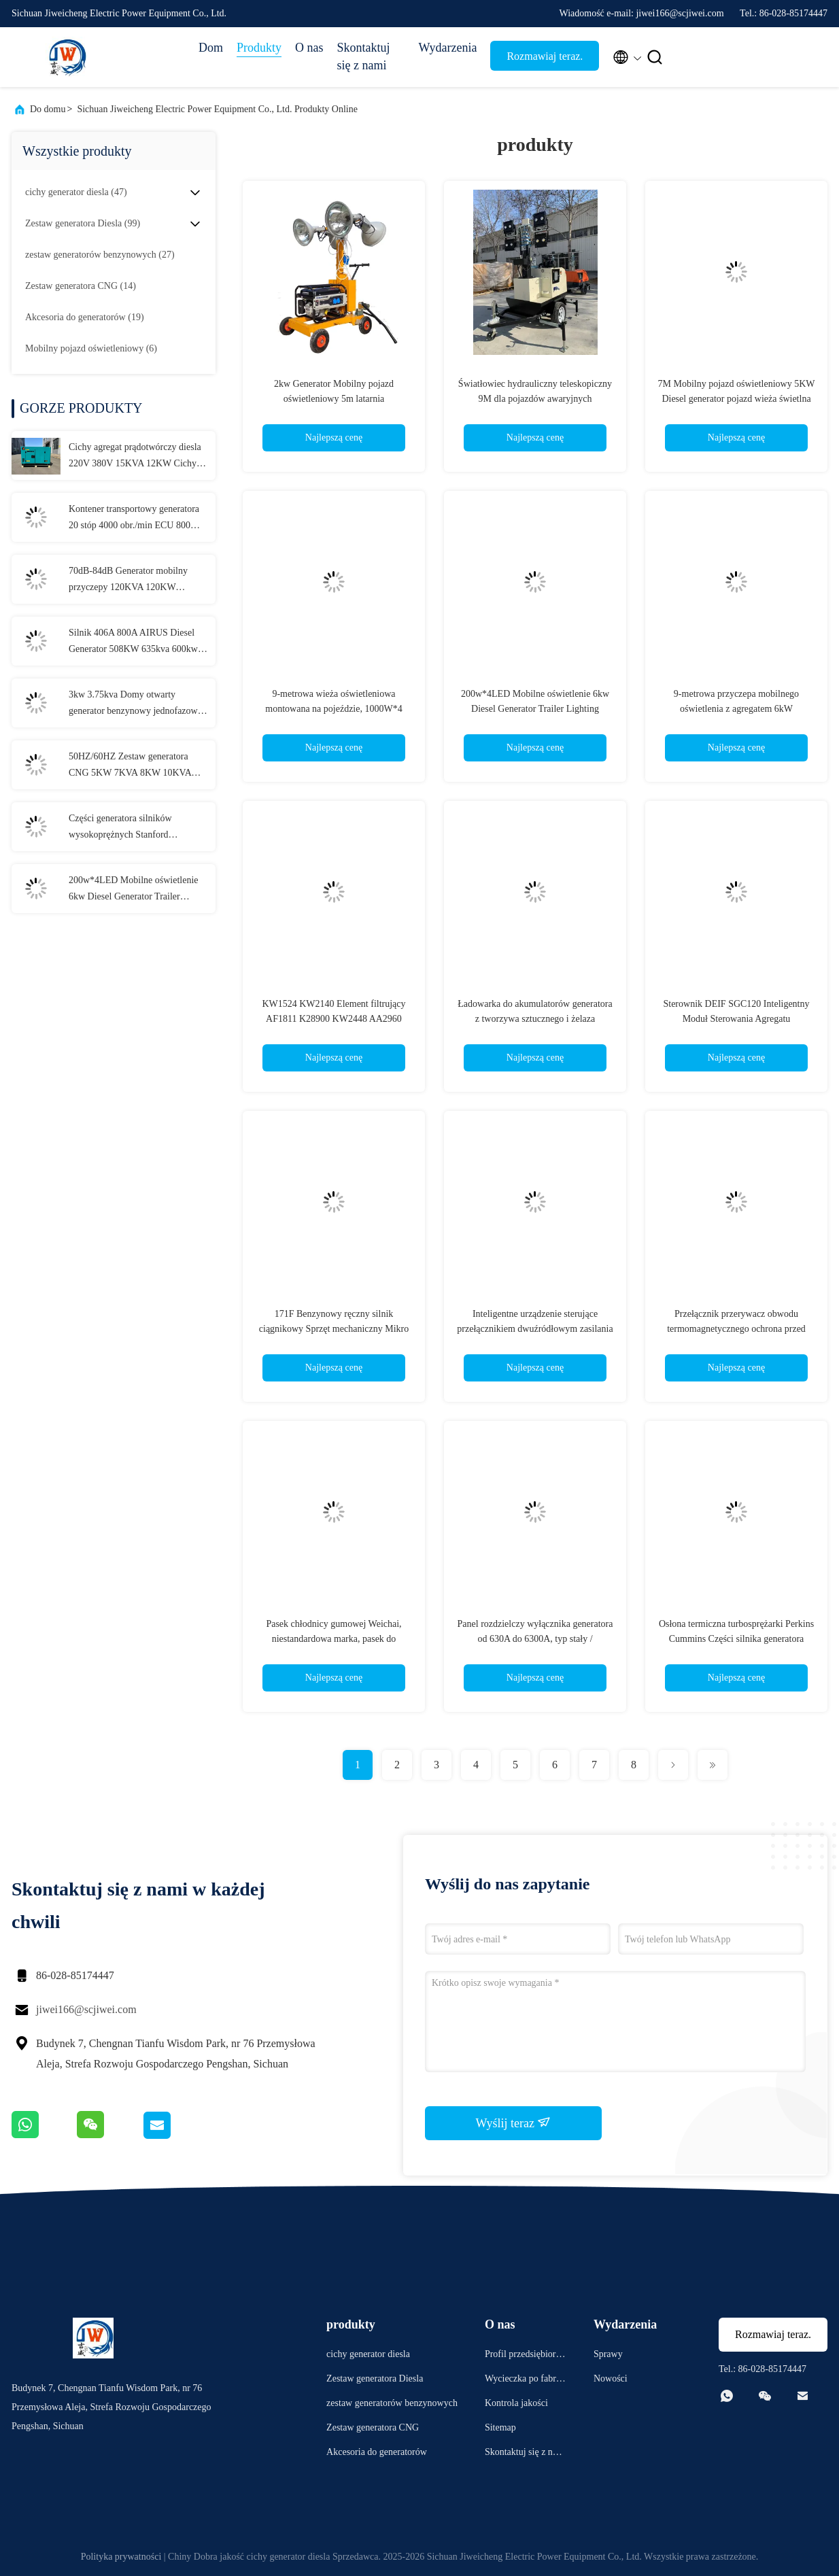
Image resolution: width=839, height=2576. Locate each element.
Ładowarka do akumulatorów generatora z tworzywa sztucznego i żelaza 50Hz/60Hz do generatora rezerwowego (535, 1019)
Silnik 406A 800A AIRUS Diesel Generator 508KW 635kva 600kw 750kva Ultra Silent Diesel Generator (133, 642)
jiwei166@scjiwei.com (86, 2009)
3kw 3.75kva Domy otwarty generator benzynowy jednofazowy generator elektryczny (136, 704)
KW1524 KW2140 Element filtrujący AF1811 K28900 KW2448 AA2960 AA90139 (333, 1019)
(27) (100, 255)
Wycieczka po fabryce (525, 2380)
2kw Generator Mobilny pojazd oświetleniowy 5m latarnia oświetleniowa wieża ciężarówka (333, 399)
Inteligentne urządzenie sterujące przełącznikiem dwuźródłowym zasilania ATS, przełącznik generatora (535, 1329)
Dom (211, 47)
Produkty (259, 47)
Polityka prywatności (121, 2557)
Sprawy (608, 2354)
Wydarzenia (448, 47)
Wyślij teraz (513, 2122)
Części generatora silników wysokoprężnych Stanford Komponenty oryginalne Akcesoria (135, 828)
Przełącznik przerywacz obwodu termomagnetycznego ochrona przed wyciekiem (736, 1329)
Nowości (611, 2378)
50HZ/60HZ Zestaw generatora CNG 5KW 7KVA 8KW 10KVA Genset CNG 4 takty (130, 766)
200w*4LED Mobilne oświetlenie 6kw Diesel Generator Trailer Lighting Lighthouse (134, 890)
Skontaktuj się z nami (363, 56)
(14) (80, 286)
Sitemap (500, 2427)
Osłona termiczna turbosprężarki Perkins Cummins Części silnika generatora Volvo (736, 1639)
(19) (84, 317)
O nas (309, 47)
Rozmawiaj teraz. (545, 56)
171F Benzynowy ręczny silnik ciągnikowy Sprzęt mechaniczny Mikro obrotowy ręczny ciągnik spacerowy (334, 1329)
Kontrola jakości (516, 2403)
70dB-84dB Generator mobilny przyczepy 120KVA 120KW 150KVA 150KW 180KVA (128, 581)
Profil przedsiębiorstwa (523, 2356)
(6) (91, 348)
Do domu (48, 109)
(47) (76, 192)
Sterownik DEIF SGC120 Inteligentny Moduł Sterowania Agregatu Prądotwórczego (736, 1019)
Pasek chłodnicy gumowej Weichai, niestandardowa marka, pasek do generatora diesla (333, 1639)
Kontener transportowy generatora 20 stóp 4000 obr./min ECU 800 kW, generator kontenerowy (134, 519)
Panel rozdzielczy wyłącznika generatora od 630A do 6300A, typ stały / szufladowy (535, 1639)
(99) (82, 223)
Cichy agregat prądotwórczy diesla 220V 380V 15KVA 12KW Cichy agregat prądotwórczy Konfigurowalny (135, 457)
